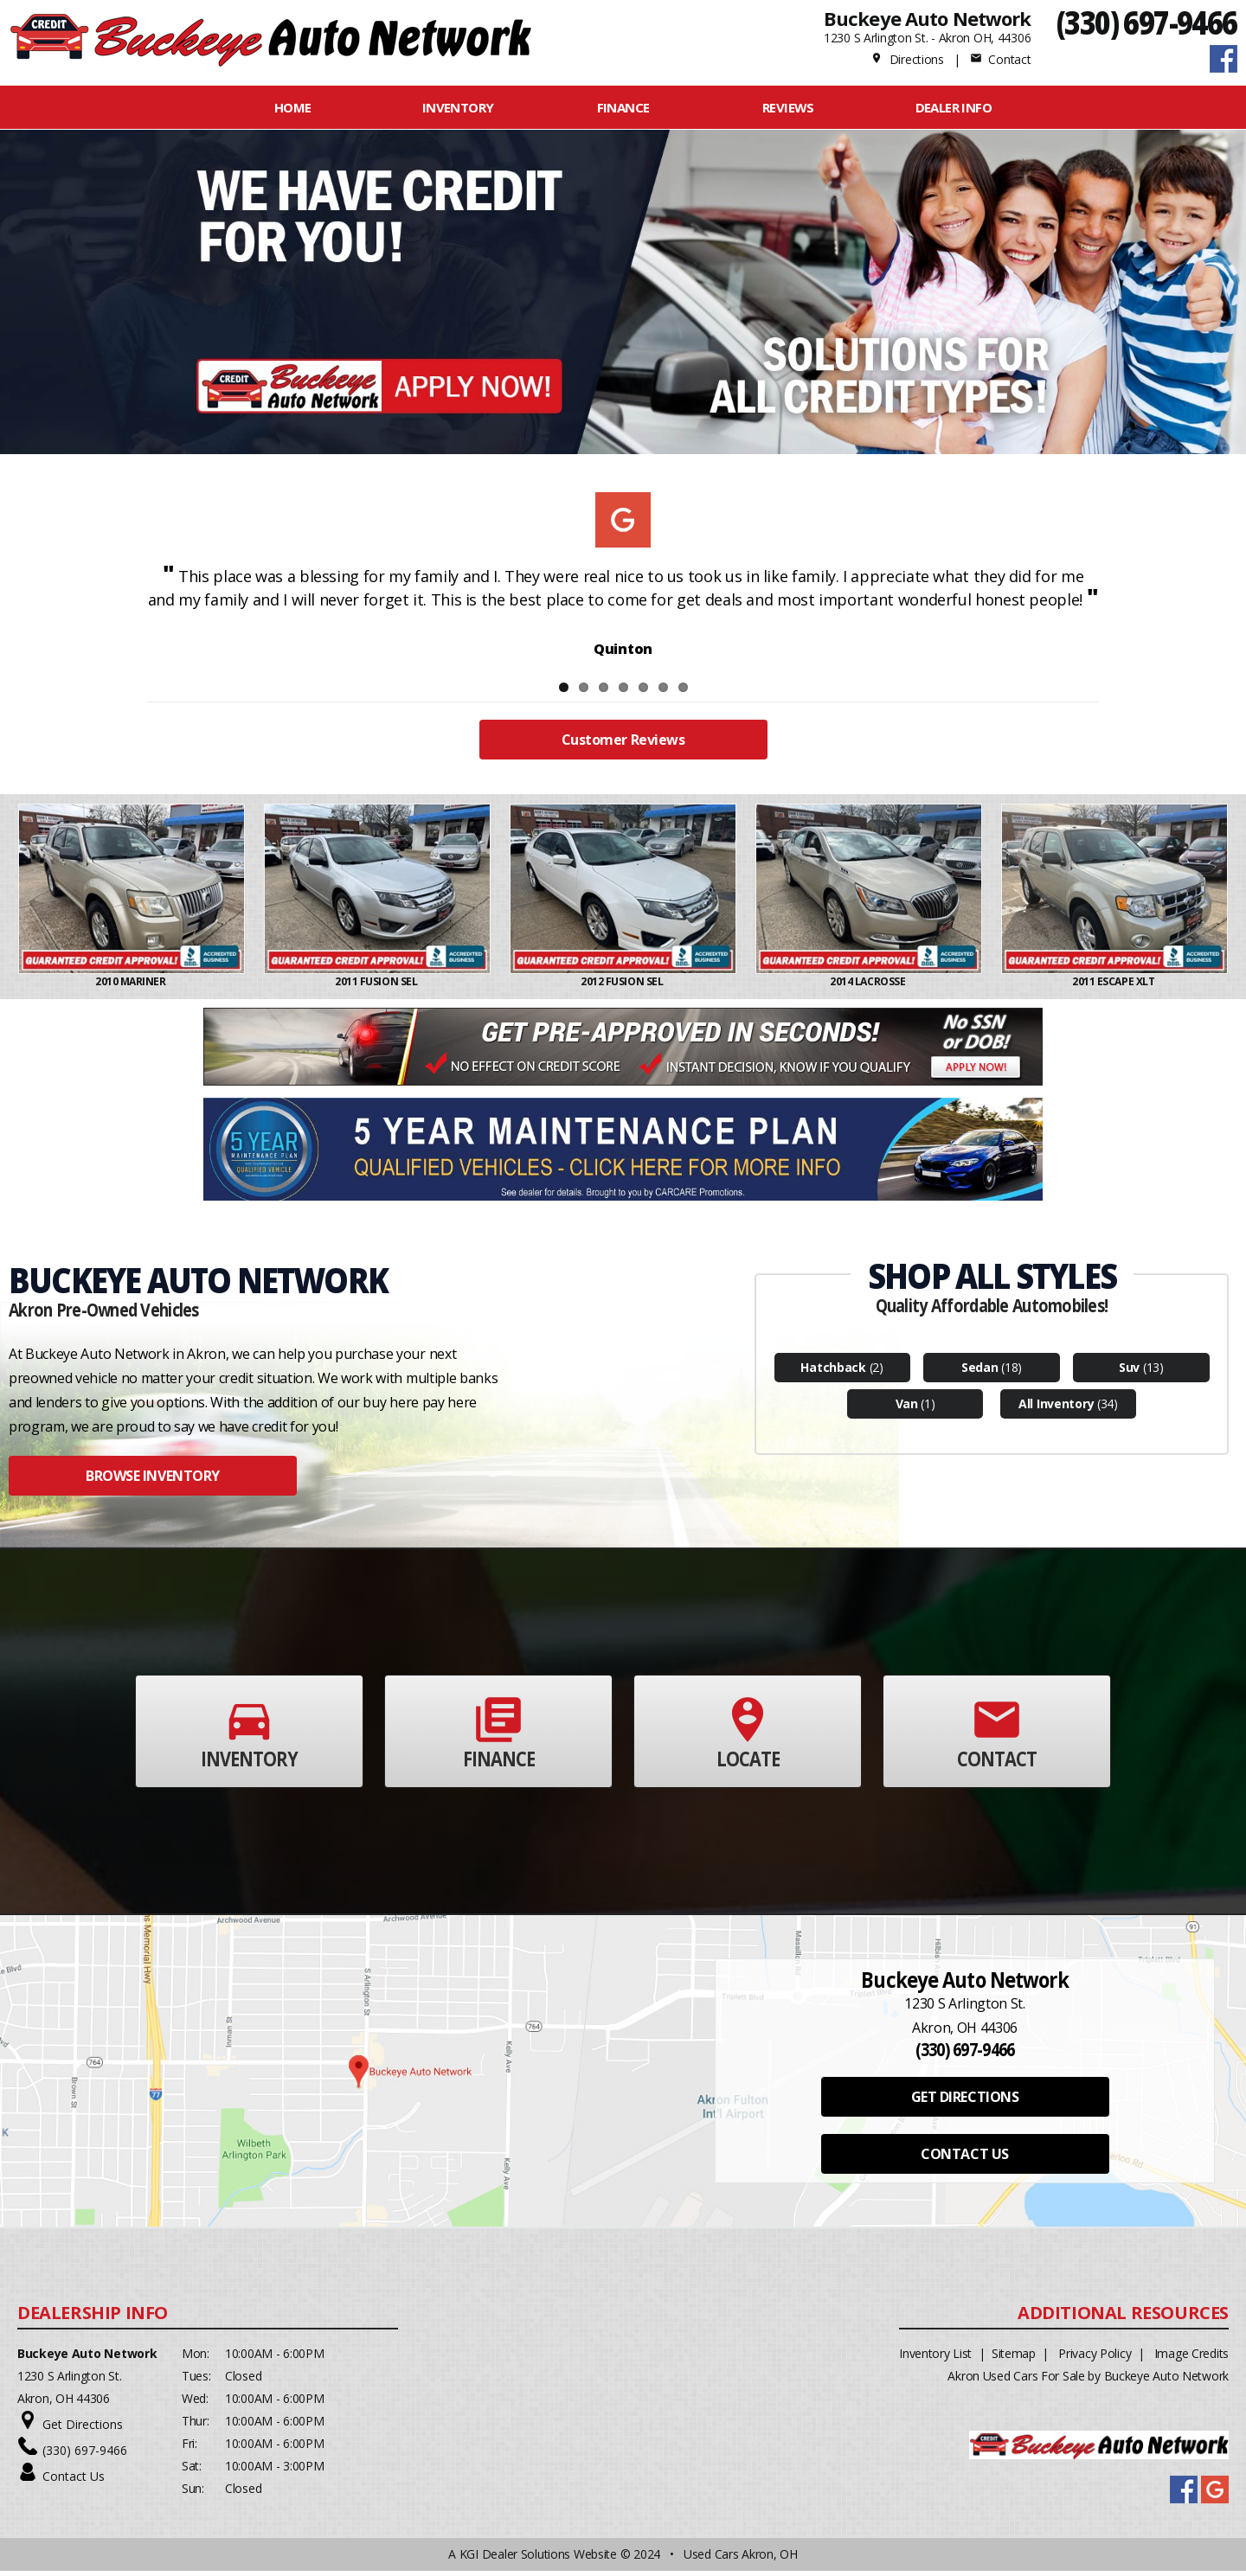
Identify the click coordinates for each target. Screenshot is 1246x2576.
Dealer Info (953, 107)
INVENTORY (458, 107)
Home (293, 107)
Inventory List (935, 2358)
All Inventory (1056, 1408)
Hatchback (832, 1372)
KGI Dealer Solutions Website (538, 2559)
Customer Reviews (623, 744)
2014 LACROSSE (868, 986)
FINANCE (623, 107)
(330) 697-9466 (1147, 22)
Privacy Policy (1094, 2358)
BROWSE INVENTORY (152, 1480)
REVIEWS (788, 107)
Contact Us (73, 2481)
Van (907, 1408)
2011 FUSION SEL (377, 986)
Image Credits (1191, 2358)
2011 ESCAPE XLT (1114, 986)
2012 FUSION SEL (623, 986)
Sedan (980, 1372)
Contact (1000, 59)
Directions (907, 59)
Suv (1129, 1372)
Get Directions (82, 2429)
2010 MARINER (131, 986)
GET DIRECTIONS (964, 2101)
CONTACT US (964, 2159)
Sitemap (1014, 2358)
